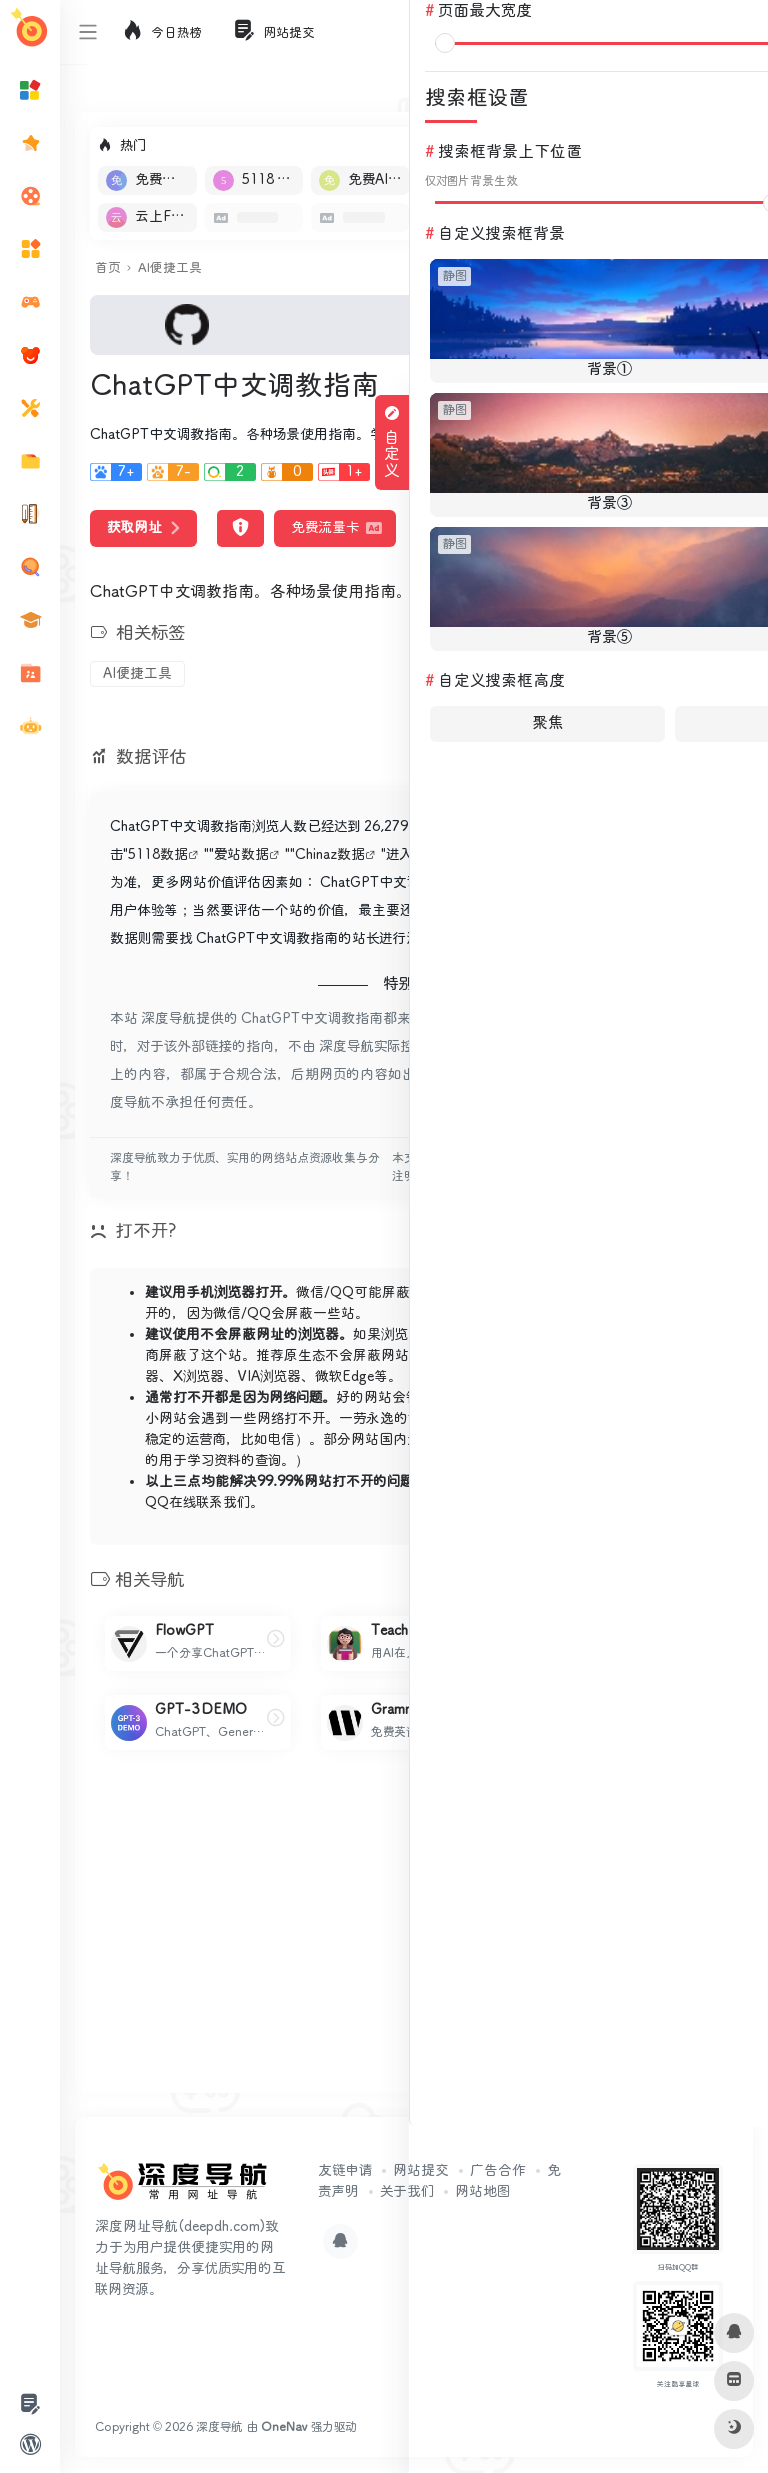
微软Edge (344, 1377)
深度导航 (219, 2427)
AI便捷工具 (170, 268)
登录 (734, 32)
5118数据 (158, 855)
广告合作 (498, 2171)
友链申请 (345, 2171)
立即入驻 (682, 146)
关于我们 (407, 2192)
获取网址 (143, 528)
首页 (107, 268)
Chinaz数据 (330, 855)
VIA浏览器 (269, 1377)
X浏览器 (198, 1377)
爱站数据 (241, 855)
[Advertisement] (414, 1938)
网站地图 (482, 2192)
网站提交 (421, 2171)
